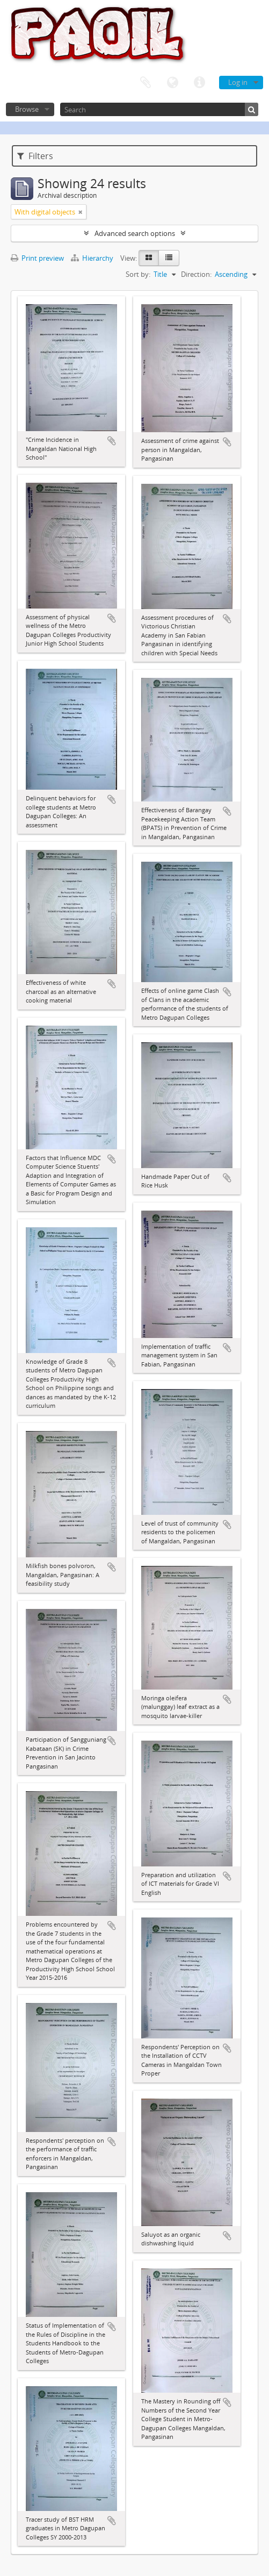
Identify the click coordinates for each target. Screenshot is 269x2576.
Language (172, 82)
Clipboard (145, 82)
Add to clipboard (111, 440)
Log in (238, 82)
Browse (27, 109)
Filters (35, 156)
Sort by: (138, 274)
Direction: (196, 274)
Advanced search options (134, 233)
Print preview (37, 258)
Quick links (199, 82)
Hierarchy (93, 258)
